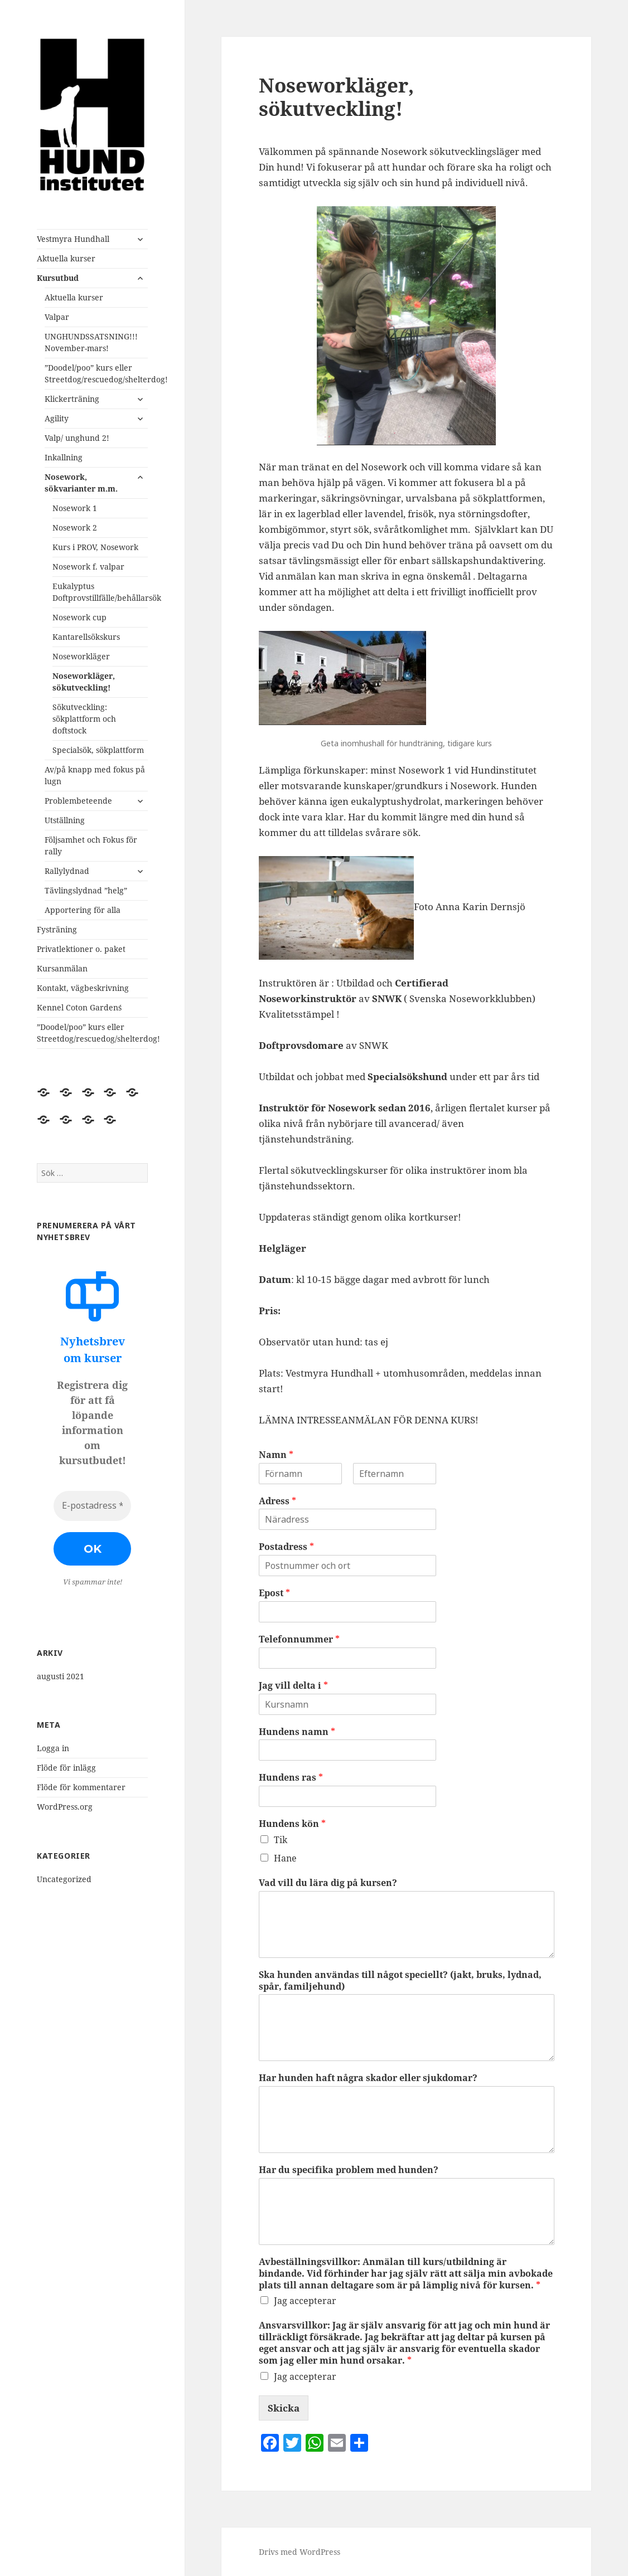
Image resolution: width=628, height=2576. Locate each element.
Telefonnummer (299, 1639)
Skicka (283, 2408)
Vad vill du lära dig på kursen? (328, 1883)
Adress (277, 1501)
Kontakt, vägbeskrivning (83, 988)
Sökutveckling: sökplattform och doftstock (84, 719)
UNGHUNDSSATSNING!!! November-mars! (91, 342)
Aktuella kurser (66, 258)
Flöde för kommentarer (81, 1787)
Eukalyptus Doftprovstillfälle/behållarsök (100, 592)
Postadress (286, 1547)
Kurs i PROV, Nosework (95, 547)
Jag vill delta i (293, 1686)
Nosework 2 (74, 527)
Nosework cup (79, 617)
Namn (276, 1455)
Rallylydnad (67, 871)
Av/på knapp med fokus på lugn (95, 775)
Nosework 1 (74, 508)
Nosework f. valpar (88, 566)
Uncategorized (64, 1879)
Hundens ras (291, 1777)
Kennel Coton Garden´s (79, 1007)
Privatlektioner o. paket (81, 949)
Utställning (65, 820)
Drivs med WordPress (299, 2551)
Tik (280, 1840)
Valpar (57, 317)
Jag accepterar (305, 2301)
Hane (285, 1858)
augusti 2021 (60, 1676)
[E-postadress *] (92, 1506)
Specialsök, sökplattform (98, 750)
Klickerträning (72, 398)
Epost (274, 1593)
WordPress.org (65, 1806)
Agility (57, 418)
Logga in (53, 1748)
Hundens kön (292, 1824)
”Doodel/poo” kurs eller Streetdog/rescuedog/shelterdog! (96, 373)
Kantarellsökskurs (86, 636)
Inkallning (64, 457)
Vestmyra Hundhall (73, 239)
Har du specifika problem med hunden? (348, 2170)
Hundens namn (297, 1732)
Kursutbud (58, 278)
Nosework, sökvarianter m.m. (81, 483)
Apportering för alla (82, 910)
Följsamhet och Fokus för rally (91, 845)
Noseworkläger (81, 656)
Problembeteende (78, 800)
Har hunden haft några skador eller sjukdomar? (368, 2078)
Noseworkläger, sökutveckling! (83, 681)
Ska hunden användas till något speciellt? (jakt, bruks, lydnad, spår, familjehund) (400, 1980)
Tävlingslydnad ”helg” (86, 890)
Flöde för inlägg (66, 1767)
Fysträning (57, 929)
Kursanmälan (62, 968)
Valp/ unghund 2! (77, 437)
